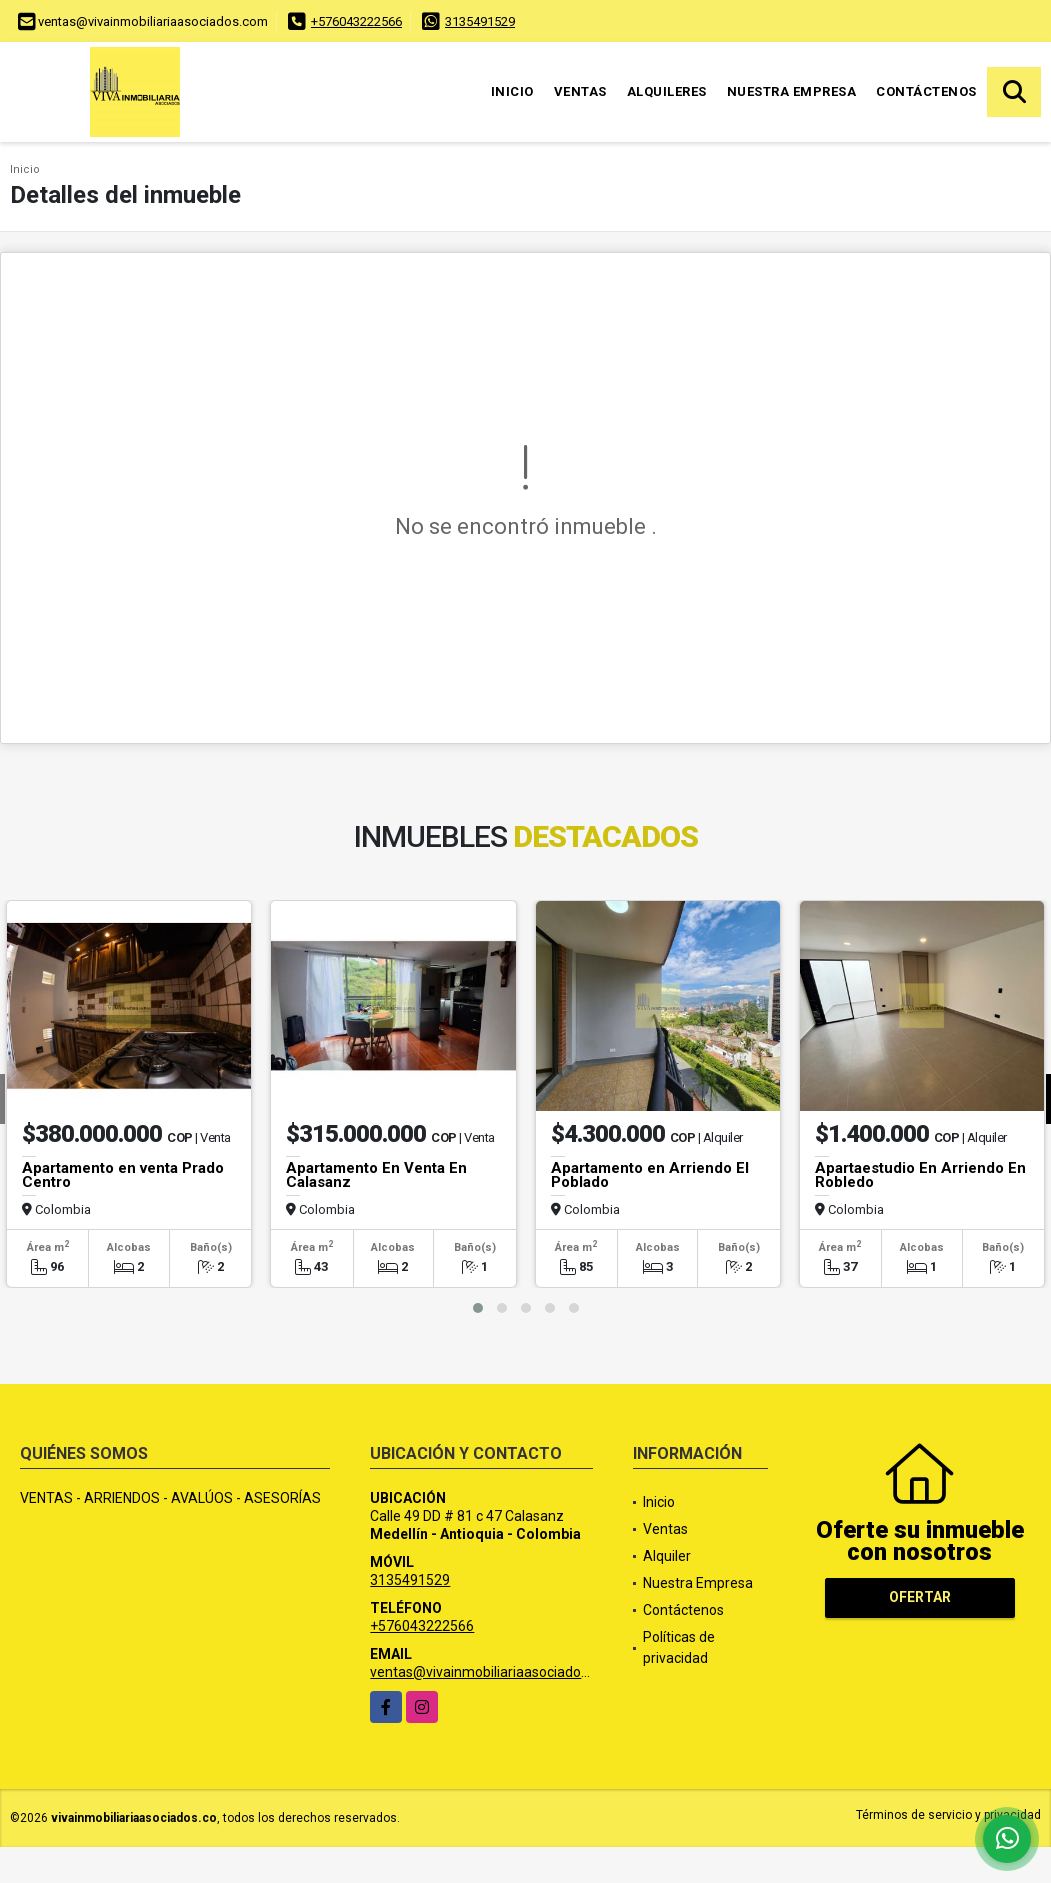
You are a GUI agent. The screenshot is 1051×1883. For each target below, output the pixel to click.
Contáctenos (926, 91)
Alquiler (667, 1556)
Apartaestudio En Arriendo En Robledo (920, 1175)
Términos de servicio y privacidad (948, 1815)
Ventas (580, 91)
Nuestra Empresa (792, 91)
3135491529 (480, 21)
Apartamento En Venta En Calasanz (376, 1175)
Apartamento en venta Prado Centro (123, 1175)
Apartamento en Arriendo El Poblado (650, 1175)
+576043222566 (356, 21)
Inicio (512, 91)
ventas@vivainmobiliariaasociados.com (494, 1672)
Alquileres (667, 91)
